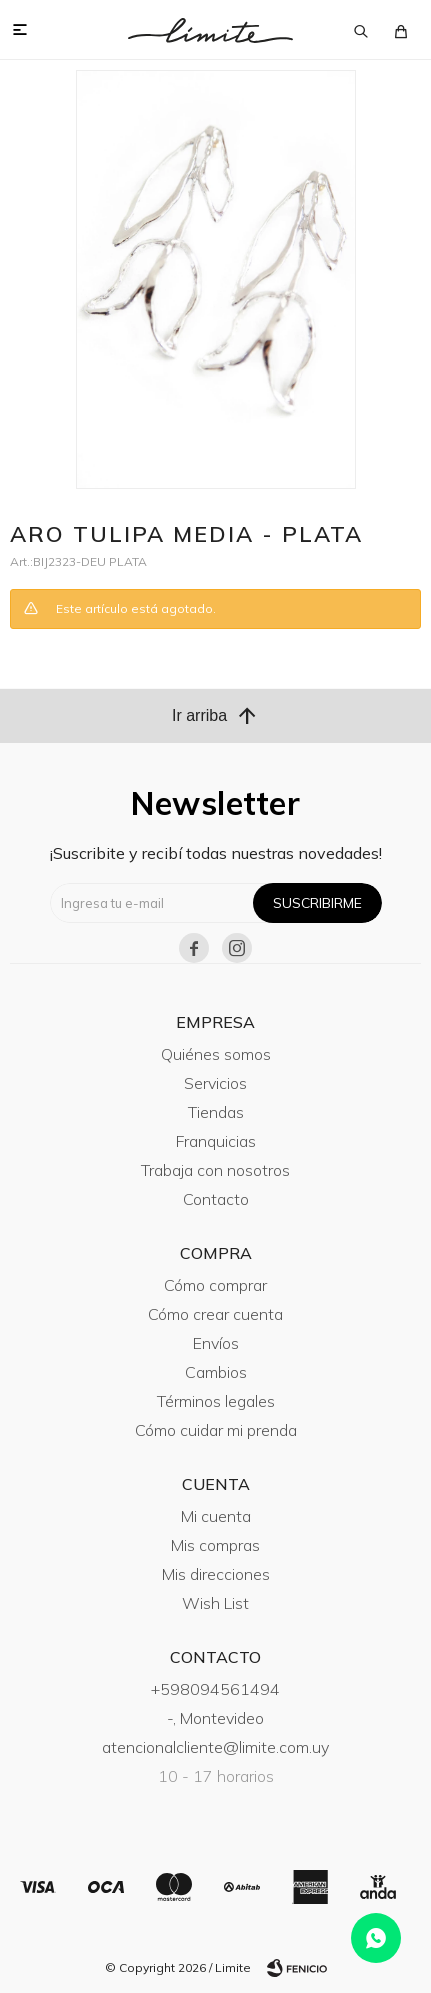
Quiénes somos (216, 1054)
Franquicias (216, 1141)
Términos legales (216, 1401)
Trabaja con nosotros (215, 1170)
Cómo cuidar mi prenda (216, 1430)
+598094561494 (215, 1689)
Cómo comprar (215, 1285)
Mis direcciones (216, 1574)
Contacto (216, 1199)
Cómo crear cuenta (215, 1314)
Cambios (216, 1372)
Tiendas (216, 1112)
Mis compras (215, 1545)
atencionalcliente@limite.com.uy (215, 1747)
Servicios (215, 1083)
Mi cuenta (216, 1516)
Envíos (216, 1343)
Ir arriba (215, 716)
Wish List (215, 1603)
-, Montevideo (215, 1718)
